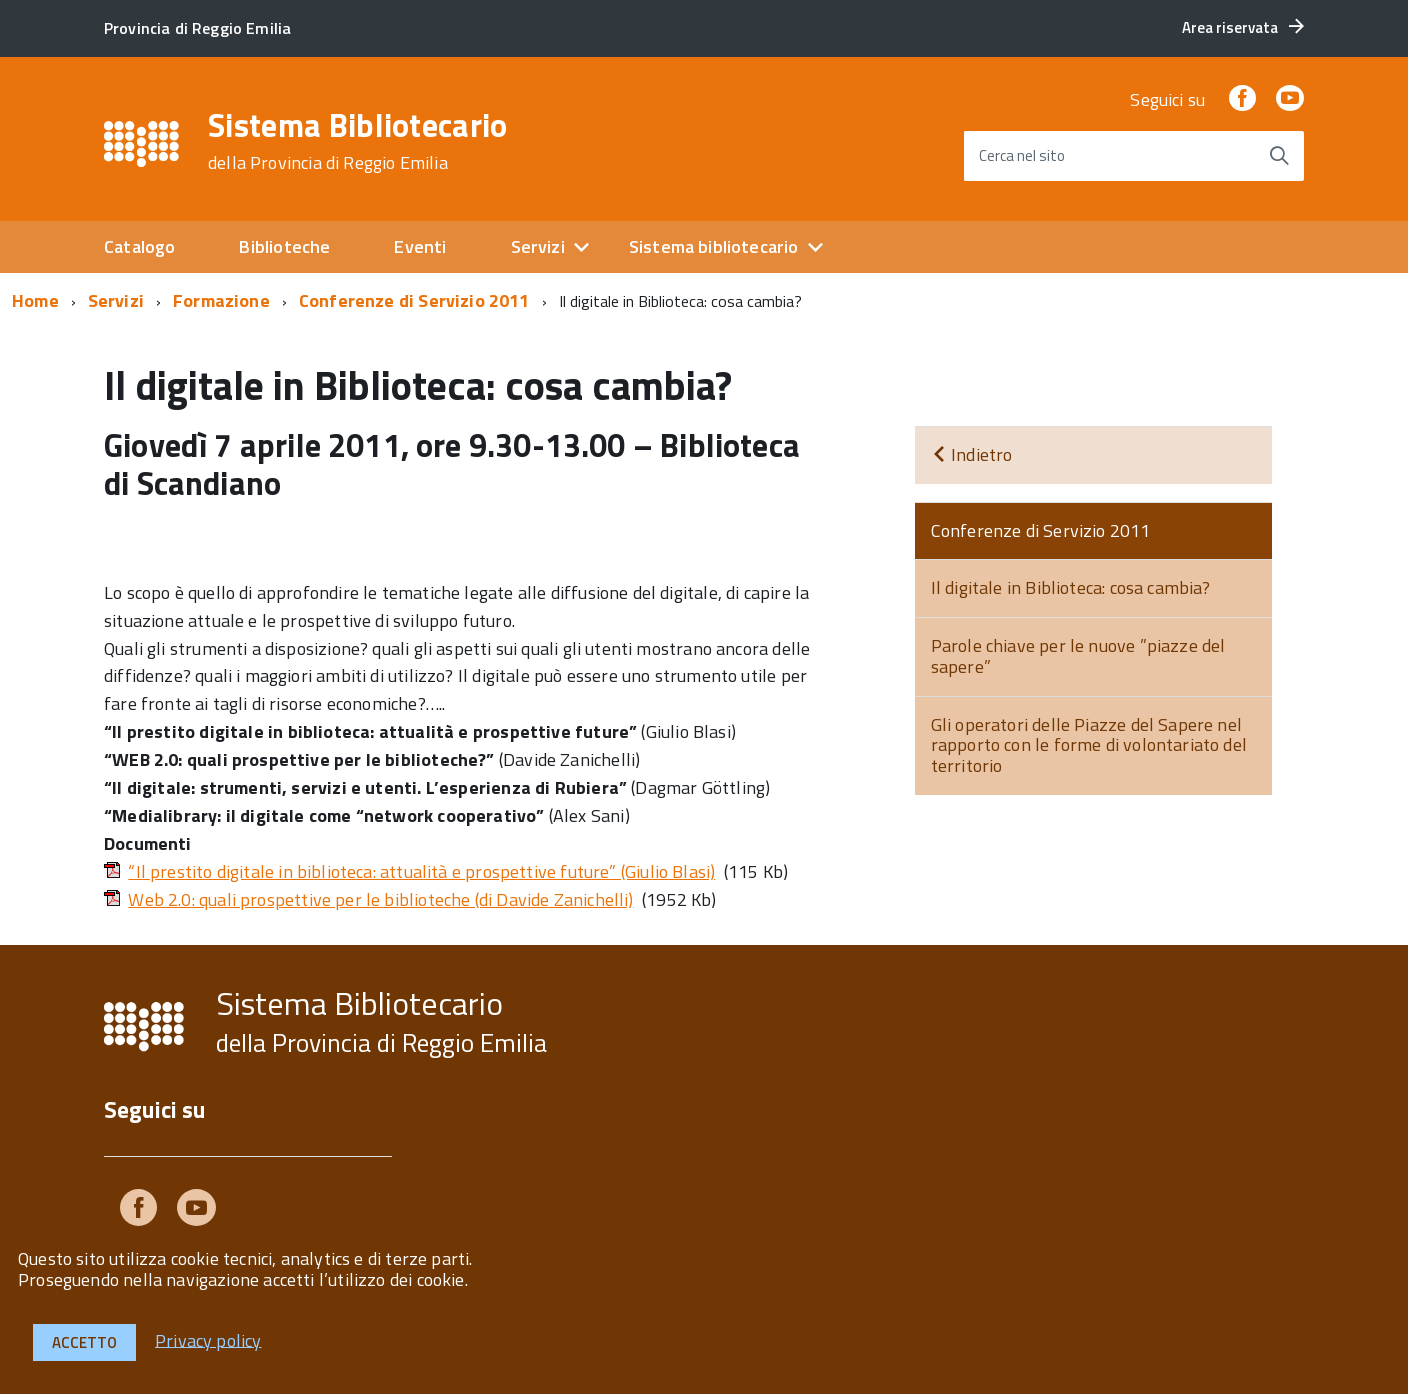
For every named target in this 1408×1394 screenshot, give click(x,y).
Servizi (538, 246)
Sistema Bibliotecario (358, 141)
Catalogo (139, 246)
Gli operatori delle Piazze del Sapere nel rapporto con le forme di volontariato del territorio (1089, 745)
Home (35, 300)
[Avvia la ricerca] (1279, 156)
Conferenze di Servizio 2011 (414, 300)
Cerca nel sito (1022, 155)
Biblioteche (284, 246)
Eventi (420, 246)
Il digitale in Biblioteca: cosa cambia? (1071, 587)
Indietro (972, 454)
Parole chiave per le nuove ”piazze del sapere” (1078, 656)
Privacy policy (208, 1339)
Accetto (84, 1342)
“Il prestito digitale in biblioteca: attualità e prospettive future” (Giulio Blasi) (421, 871)
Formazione (221, 300)
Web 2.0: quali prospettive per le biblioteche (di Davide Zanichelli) (380, 899)
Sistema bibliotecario (714, 246)
